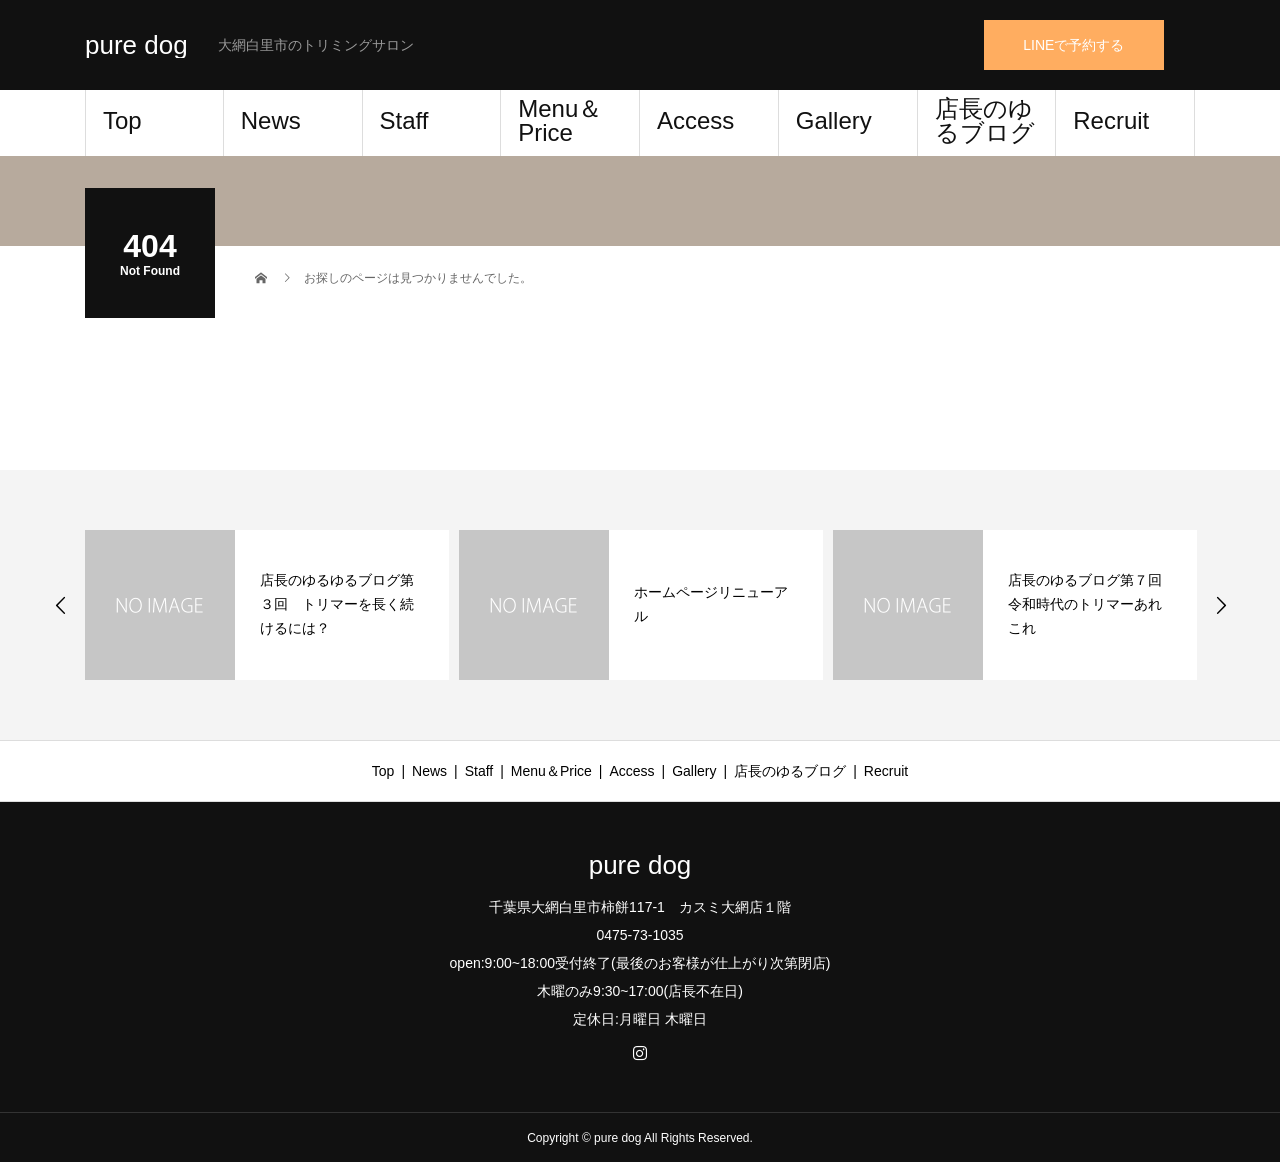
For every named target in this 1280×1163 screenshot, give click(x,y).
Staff (404, 120)
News (271, 120)
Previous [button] (61, 605)
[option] (267, 605)
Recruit (1111, 120)
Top (122, 120)
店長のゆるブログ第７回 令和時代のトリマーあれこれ (1092, 604)
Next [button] (1221, 605)
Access (695, 120)
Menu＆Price (560, 120)
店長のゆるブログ (985, 120)
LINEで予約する (1073, 45)
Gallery (834, 120)
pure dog (136, 45)
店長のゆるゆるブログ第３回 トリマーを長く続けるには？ (337, 604)
